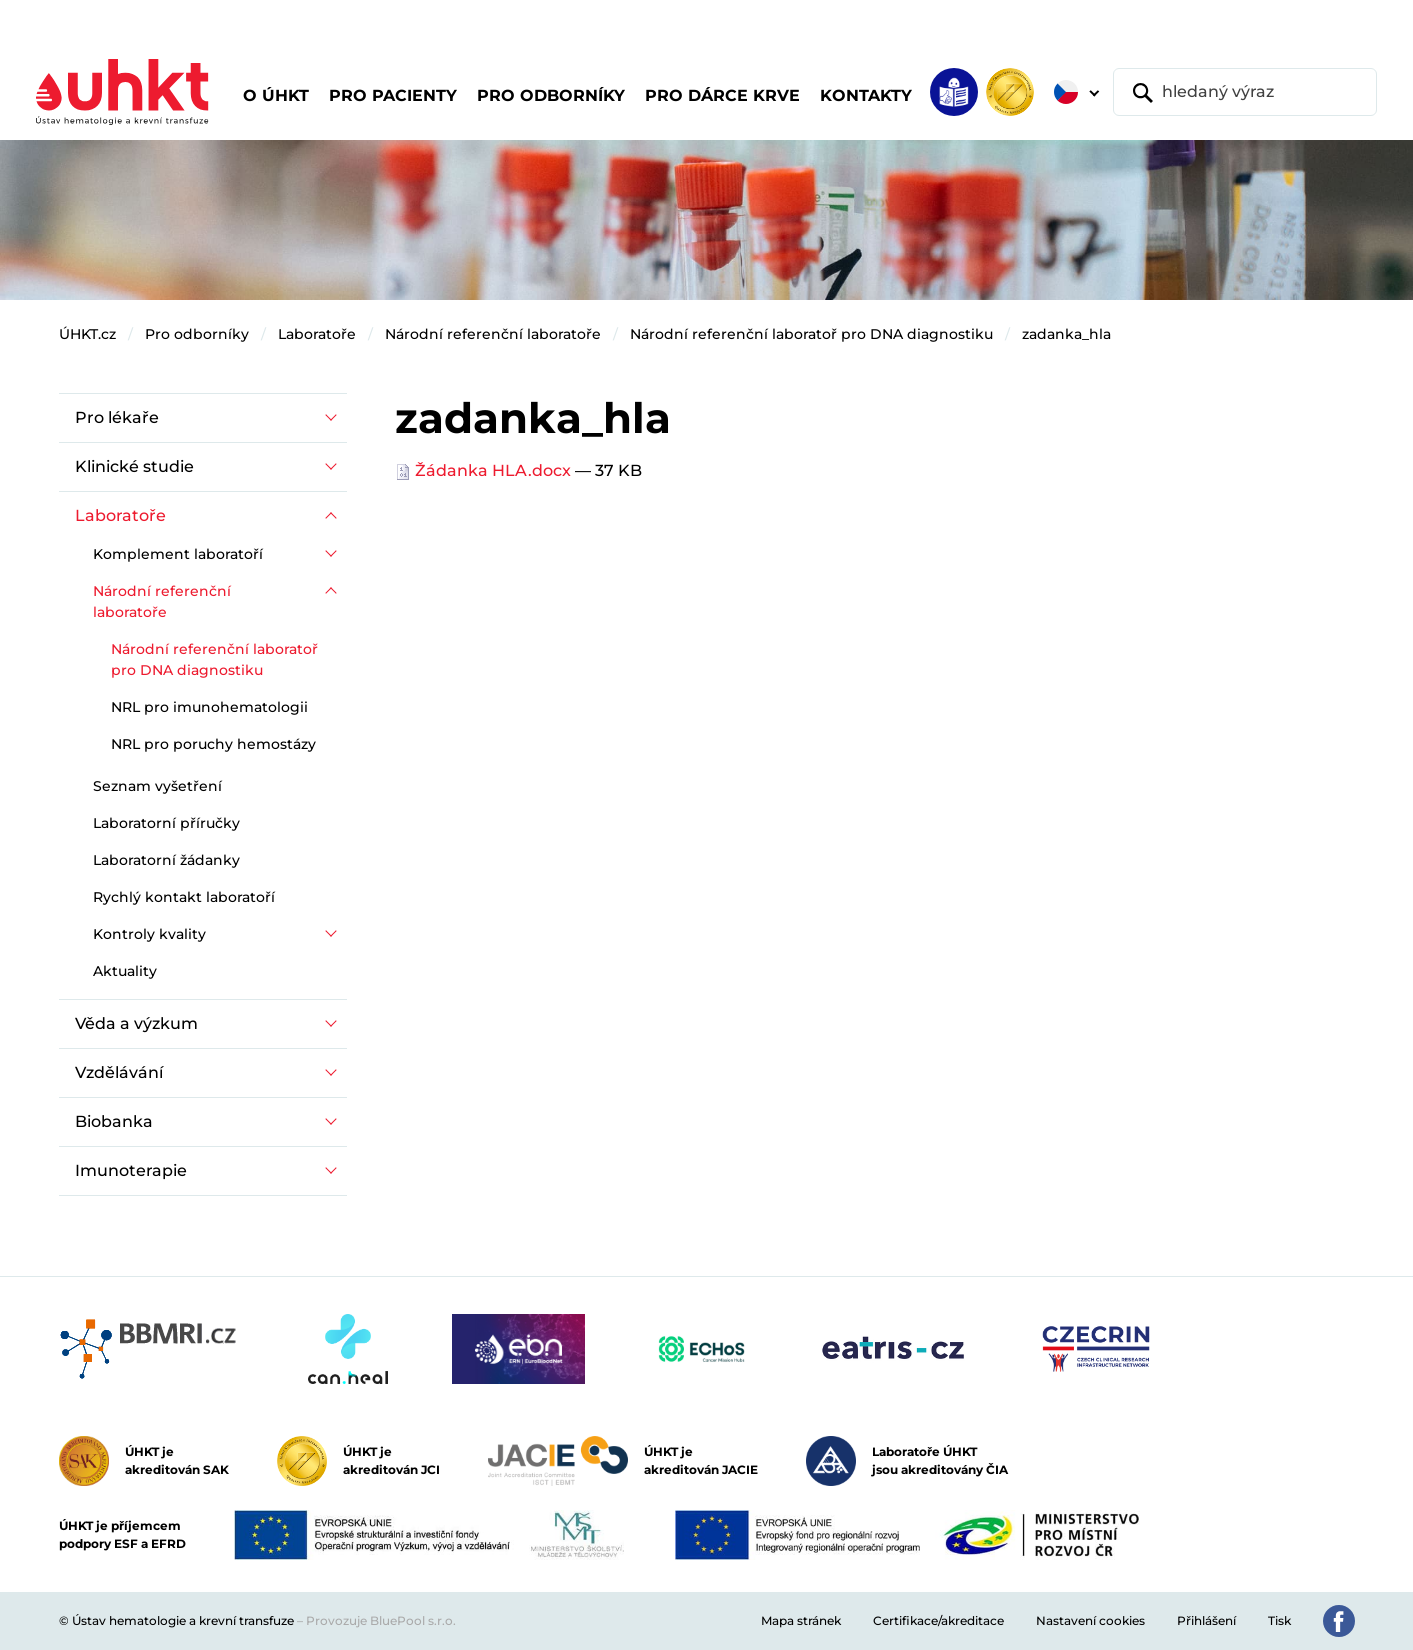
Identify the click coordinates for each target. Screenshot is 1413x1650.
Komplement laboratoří (178, 554)
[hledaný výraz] (1245, 92)
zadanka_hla (1066, 334)
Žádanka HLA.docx (485, 470)
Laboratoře (317, 334)
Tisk (1279, 1620)
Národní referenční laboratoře (493, 334)
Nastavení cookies (1090, 1620)
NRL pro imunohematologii (209, 707)
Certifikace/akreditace (938, 1620)
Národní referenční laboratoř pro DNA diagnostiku (811, 334)
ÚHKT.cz (87, 334)
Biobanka (114, 1121)
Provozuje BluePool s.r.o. (381, 1620)
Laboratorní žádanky (166, 860)
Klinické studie (134, 466)
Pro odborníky (197, 334)
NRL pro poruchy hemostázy (213, 744)
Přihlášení (1206, 1620)
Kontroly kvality (149, 934)
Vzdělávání (119, 1072)
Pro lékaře (117, 417)
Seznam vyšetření (157, 786)
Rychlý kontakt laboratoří (184, 897)
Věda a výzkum (136, 1023)
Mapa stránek (801, 1620)
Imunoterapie (131, 1170)
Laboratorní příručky (166, 823)
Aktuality (125, 971)
